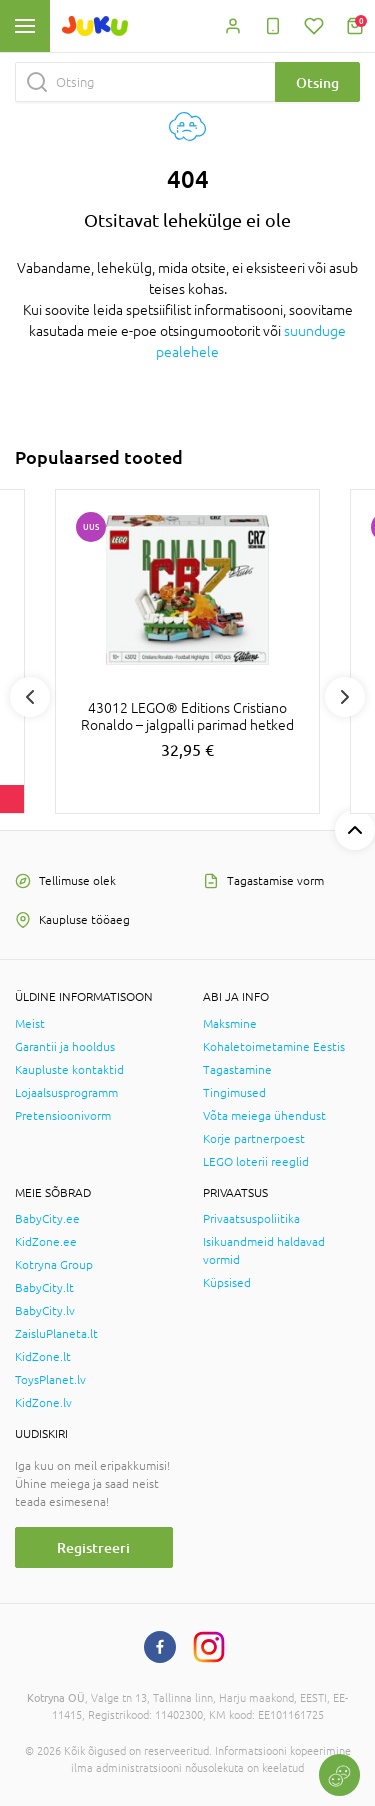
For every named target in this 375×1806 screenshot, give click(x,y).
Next (345, 697)
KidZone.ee (46, 1242)
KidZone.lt (43, 1357)
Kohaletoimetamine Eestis (274, 1047)
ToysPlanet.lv (50, 1380)
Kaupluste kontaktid (69, 1070)
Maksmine (230, 1024)
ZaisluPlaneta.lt (56, 1334)
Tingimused (234, 1093)
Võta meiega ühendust (264, 1116)
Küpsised (227, 1283)
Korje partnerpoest (254, 1139)
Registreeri (93, 1547)
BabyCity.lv (45, 1311)
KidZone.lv (43, 1403)
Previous (30, 697)
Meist (30, 1024)
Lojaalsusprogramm (66, 1093)
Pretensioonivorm (63, 1116)
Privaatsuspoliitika (251, 1219)
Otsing (317, 82)
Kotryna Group (54, 1265)
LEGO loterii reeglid (256, 1162)
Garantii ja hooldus (65, 1047)
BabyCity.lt (44, 1288)
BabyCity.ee (47, 1219)
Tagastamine (237, 1070)
